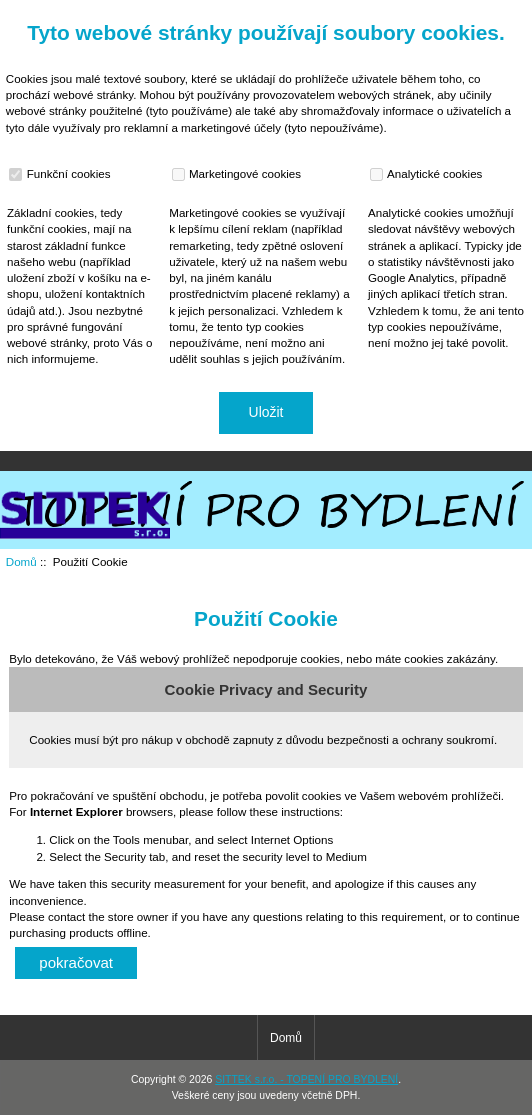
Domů (426, 14)
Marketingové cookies (239, 174)
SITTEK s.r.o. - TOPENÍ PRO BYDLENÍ (306, 1079)
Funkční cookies (62, 174)
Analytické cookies (428, 174)
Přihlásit (495, 14)
